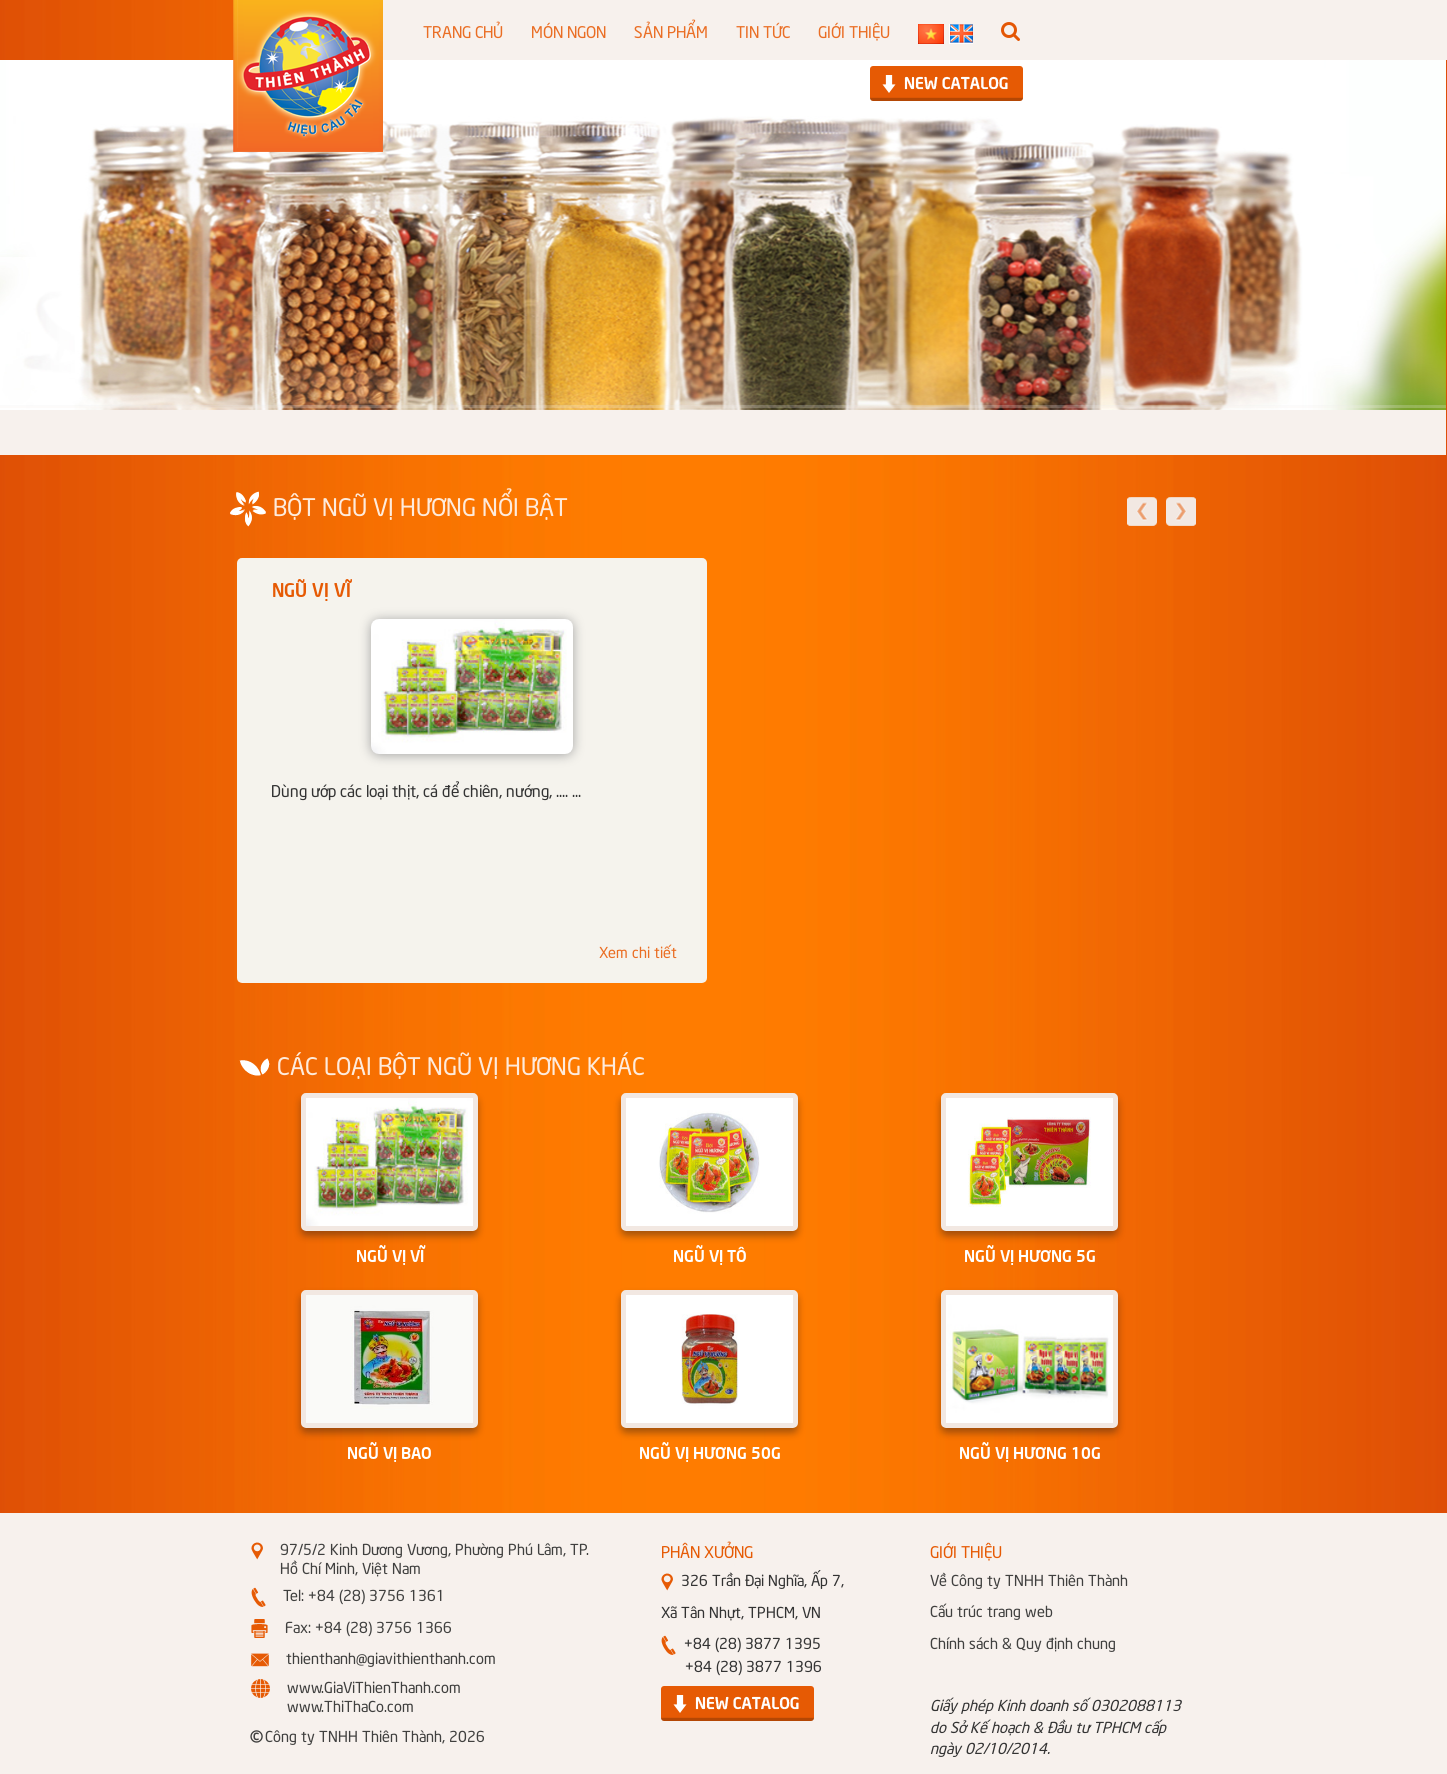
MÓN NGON (568, 30)
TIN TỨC (763, 30)
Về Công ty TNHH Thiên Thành (1029, 1579)
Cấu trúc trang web (991, 1610)
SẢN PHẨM (671, 30)
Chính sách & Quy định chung (1023, 1642)
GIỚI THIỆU (854, 30)
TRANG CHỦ (463, 30)
